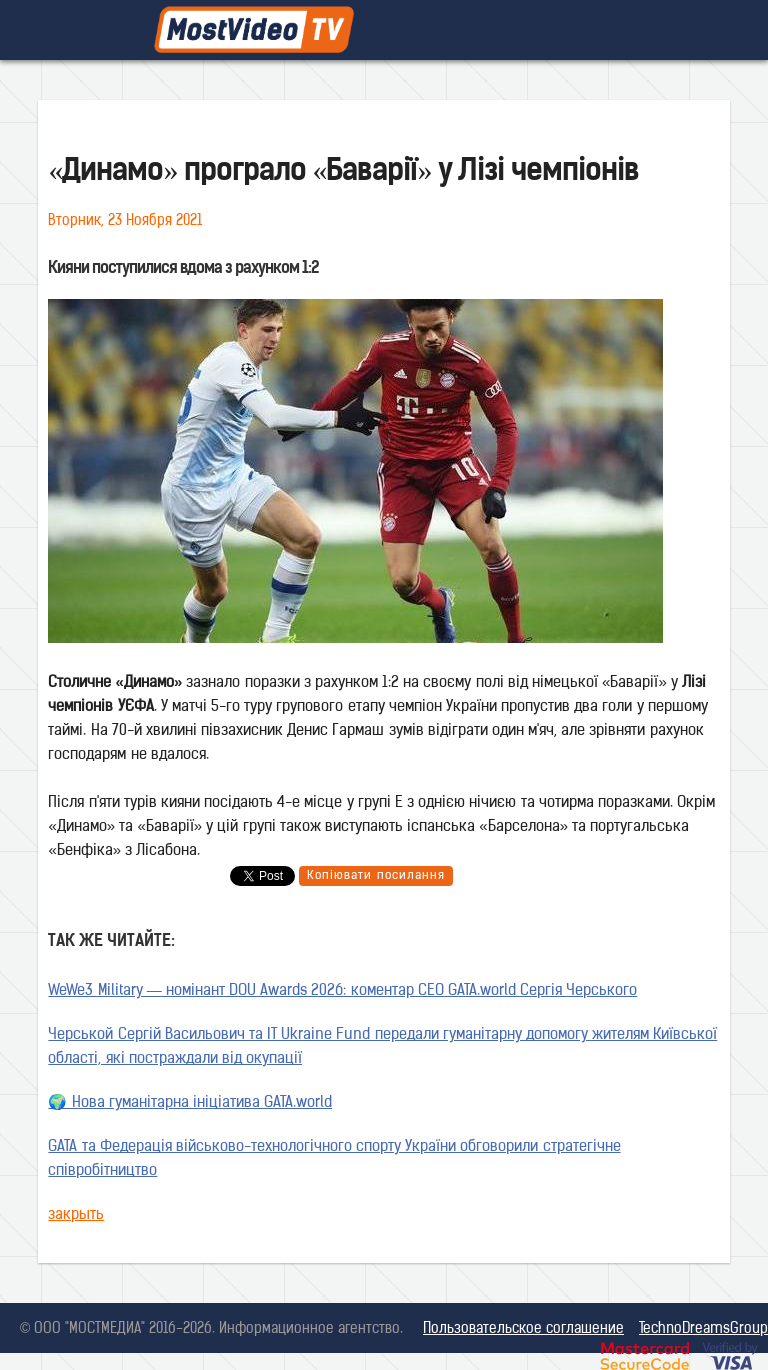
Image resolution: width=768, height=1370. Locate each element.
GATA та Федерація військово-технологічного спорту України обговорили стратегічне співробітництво (334, 1159)
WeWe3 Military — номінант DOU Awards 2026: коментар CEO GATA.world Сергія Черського (342, 991)
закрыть (76, 1215)
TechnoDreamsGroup (703, 1329)
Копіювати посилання (375, 876)
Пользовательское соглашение (523, 1329)
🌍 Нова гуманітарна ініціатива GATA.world (190, 1103)
